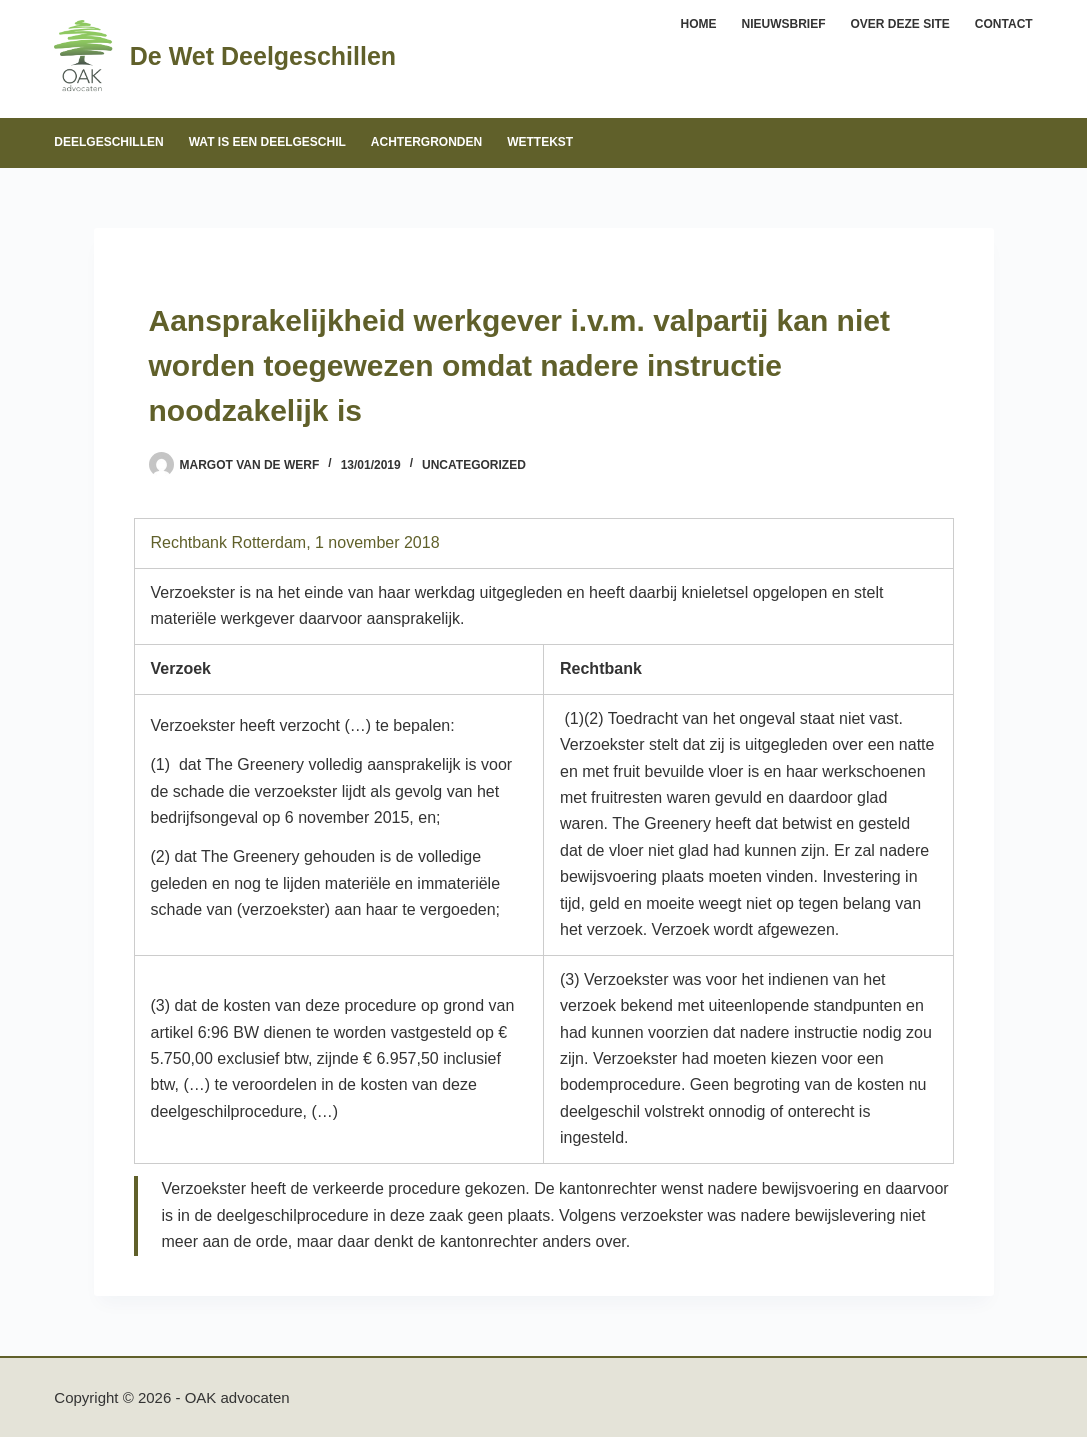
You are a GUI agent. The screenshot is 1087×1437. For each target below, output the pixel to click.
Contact (1004, 24)
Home (699, 24)
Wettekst (540, 142)
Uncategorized (474, 465)
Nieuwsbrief (784, 24)
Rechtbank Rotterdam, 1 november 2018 (295, 542)
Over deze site (900, 24)
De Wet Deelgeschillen (263, 56)
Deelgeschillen (108, 142)
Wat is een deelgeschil (267, 142)
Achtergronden (426, 142)
